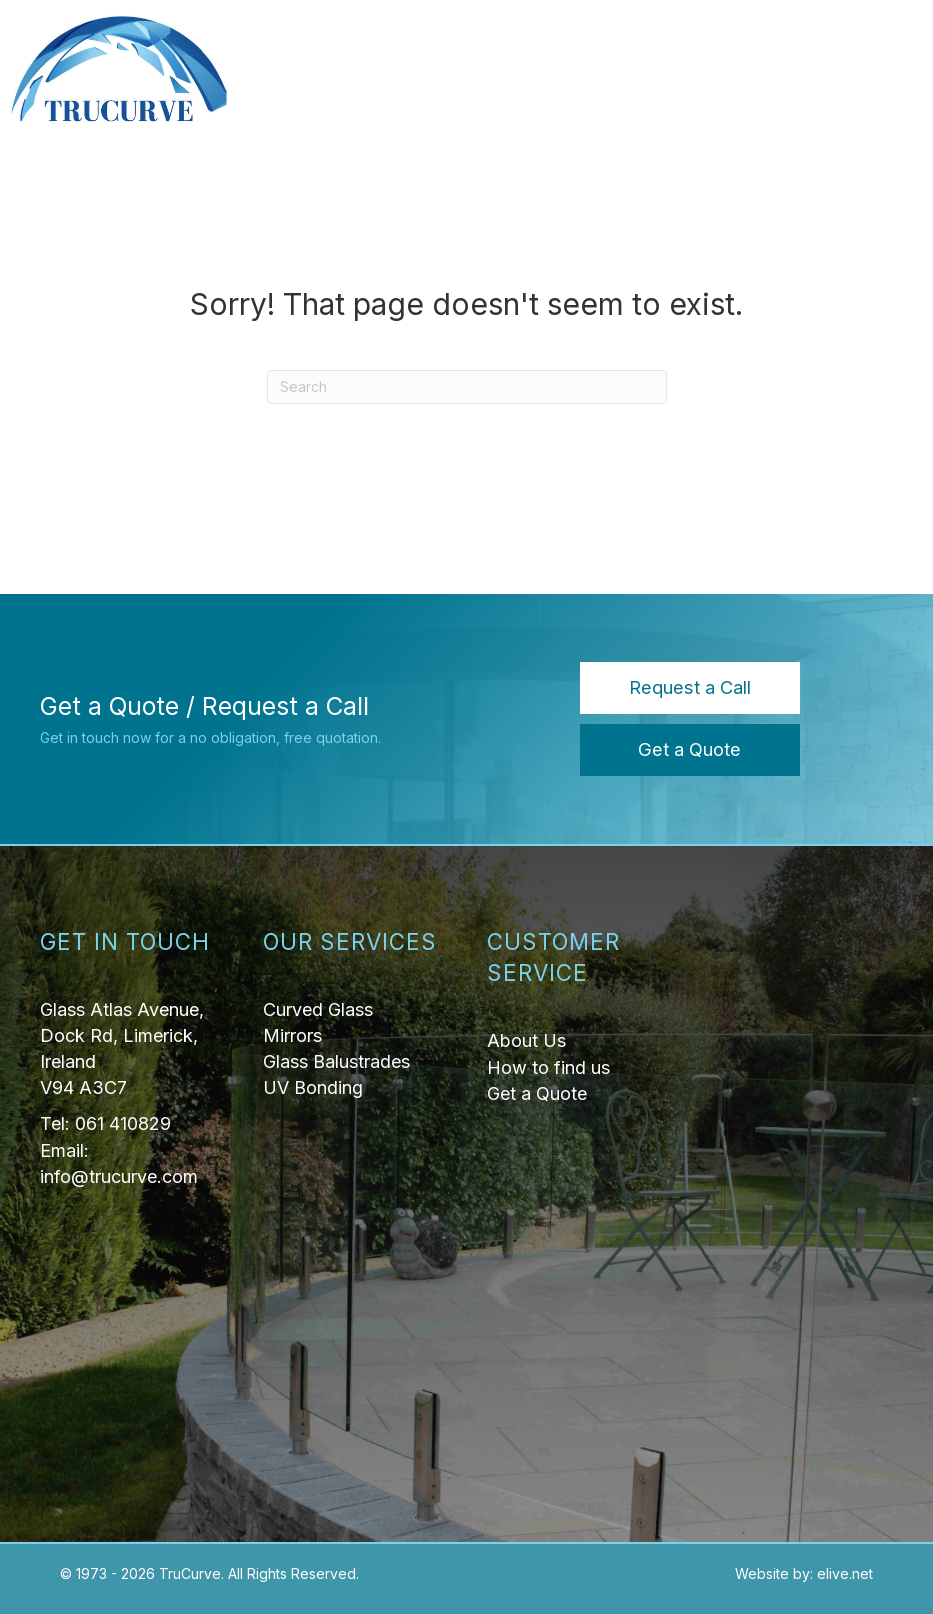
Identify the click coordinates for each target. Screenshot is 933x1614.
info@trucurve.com (119, 1176)
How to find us (548, 1067)
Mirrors (292, 1035)
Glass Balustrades (336, 1061)
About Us (526, 1040)
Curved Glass (318, 1009)
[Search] (467, 387)
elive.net (845, 1573)
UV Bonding (313, 1087)
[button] (690, 688)
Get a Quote (537, 1093)
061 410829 (123, 1123)
